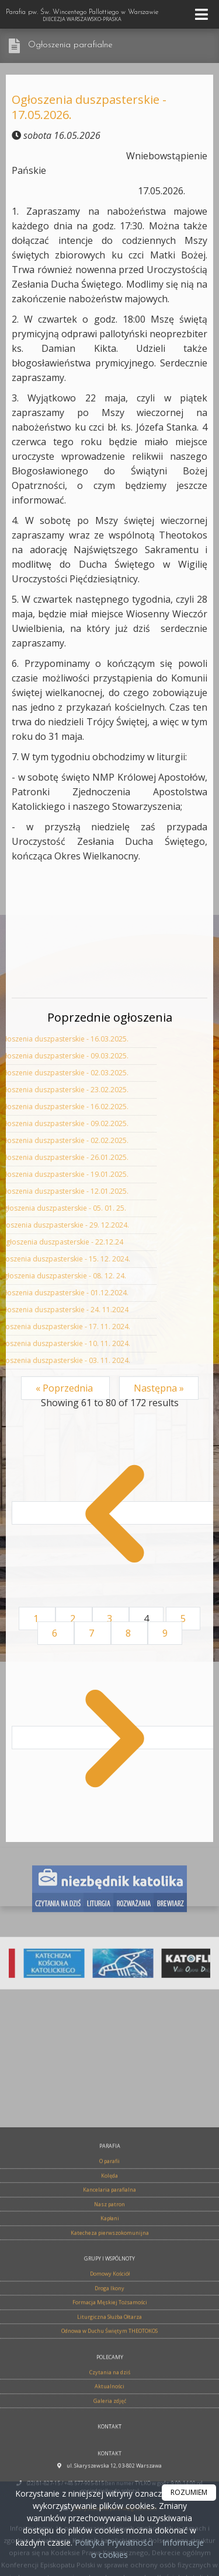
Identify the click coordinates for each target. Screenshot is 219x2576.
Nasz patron (109, 2452)
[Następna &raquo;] (115, 1737)
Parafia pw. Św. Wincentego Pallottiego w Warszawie (82, 16)
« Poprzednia (65, 1388)
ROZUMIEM (189, 2492)
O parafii (109, 2409)
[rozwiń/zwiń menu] (203, 14)
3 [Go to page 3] (110, 1618)
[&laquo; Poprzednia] (115, 1513)
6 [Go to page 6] (56, 1633)
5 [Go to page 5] (183, 1618)
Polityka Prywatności (112, 2542)
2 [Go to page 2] (74, 1618)
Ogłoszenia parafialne (70, 45)
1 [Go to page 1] (37, 1618)
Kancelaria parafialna (109, 2438)
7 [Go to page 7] (92, 1633)
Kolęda (109, 2424)
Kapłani (109, 2466)
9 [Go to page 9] (165, 1633)
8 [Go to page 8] (129, 1633)
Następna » (159, 1388)
